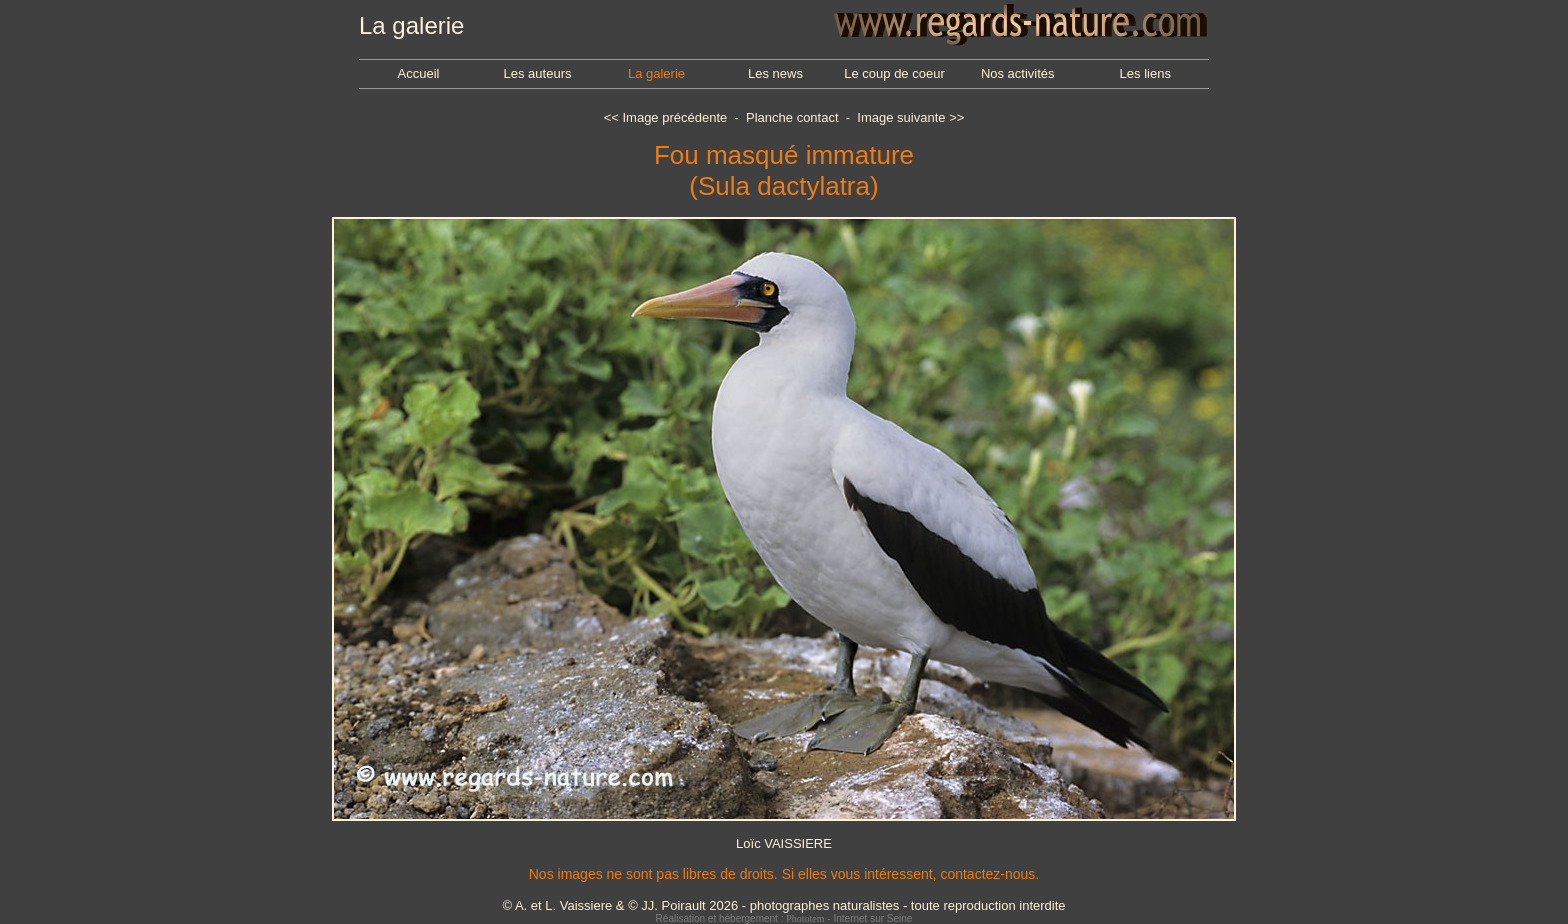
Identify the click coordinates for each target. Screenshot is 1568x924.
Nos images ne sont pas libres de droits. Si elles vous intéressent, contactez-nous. (784, 874)
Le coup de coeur (894, 73)
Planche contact (792, 117)
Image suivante (901, 117)
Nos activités (1018, 73)
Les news (775, 73)
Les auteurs (538, 73)
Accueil (419, 73)
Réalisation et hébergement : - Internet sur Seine (784, 918)
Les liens (1145, 73)
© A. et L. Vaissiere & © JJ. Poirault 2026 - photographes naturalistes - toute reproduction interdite (783, 905)
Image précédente (674, 117)
